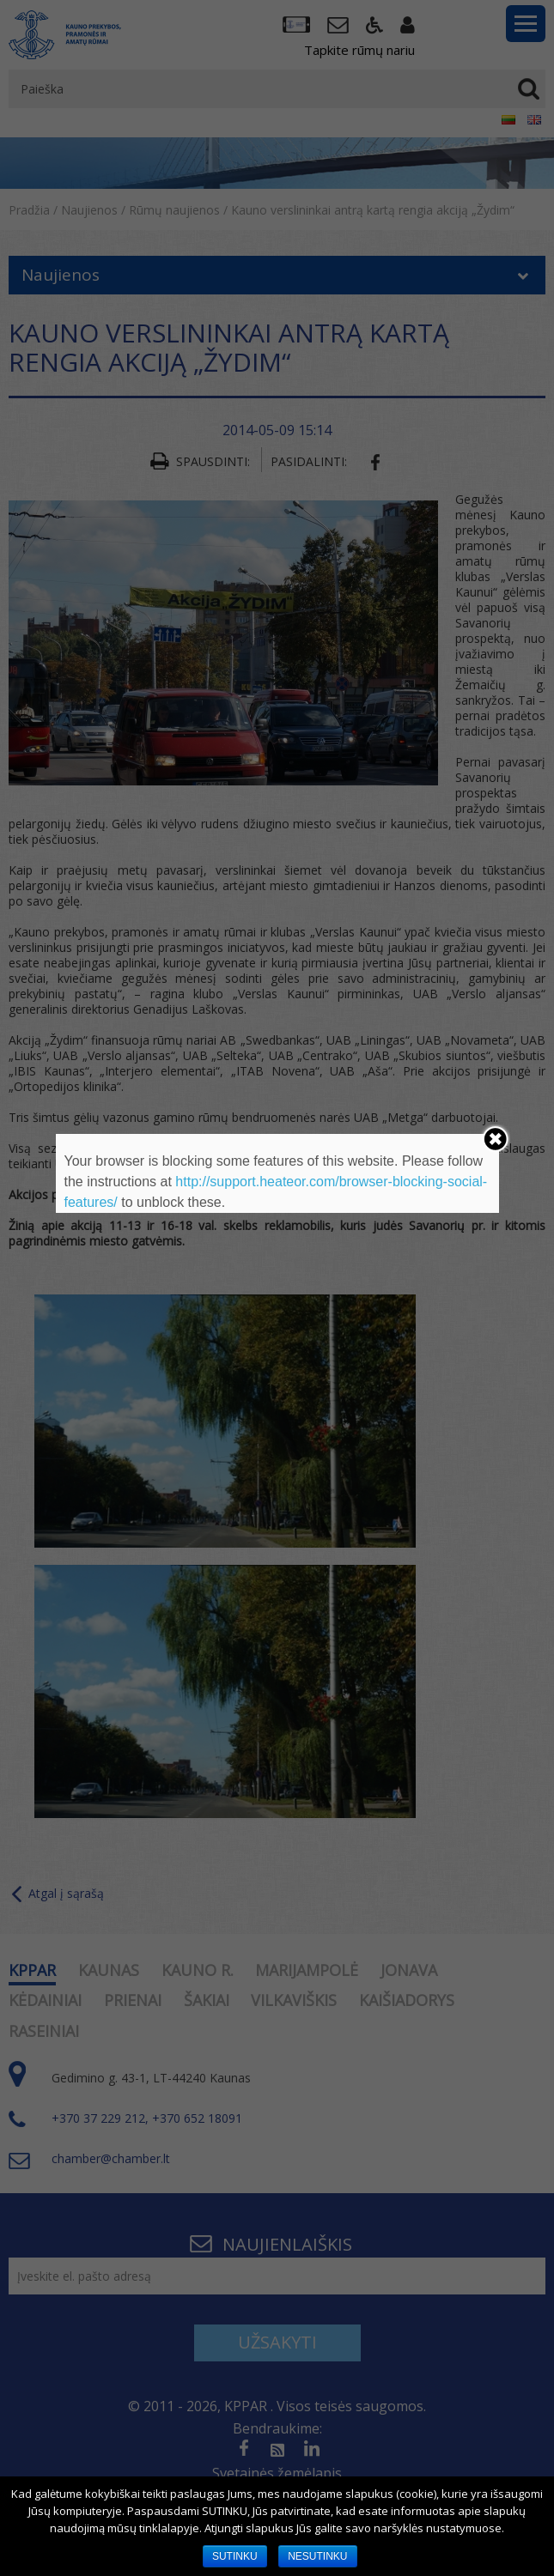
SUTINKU (235, 2556)
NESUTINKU (317, 2556)
